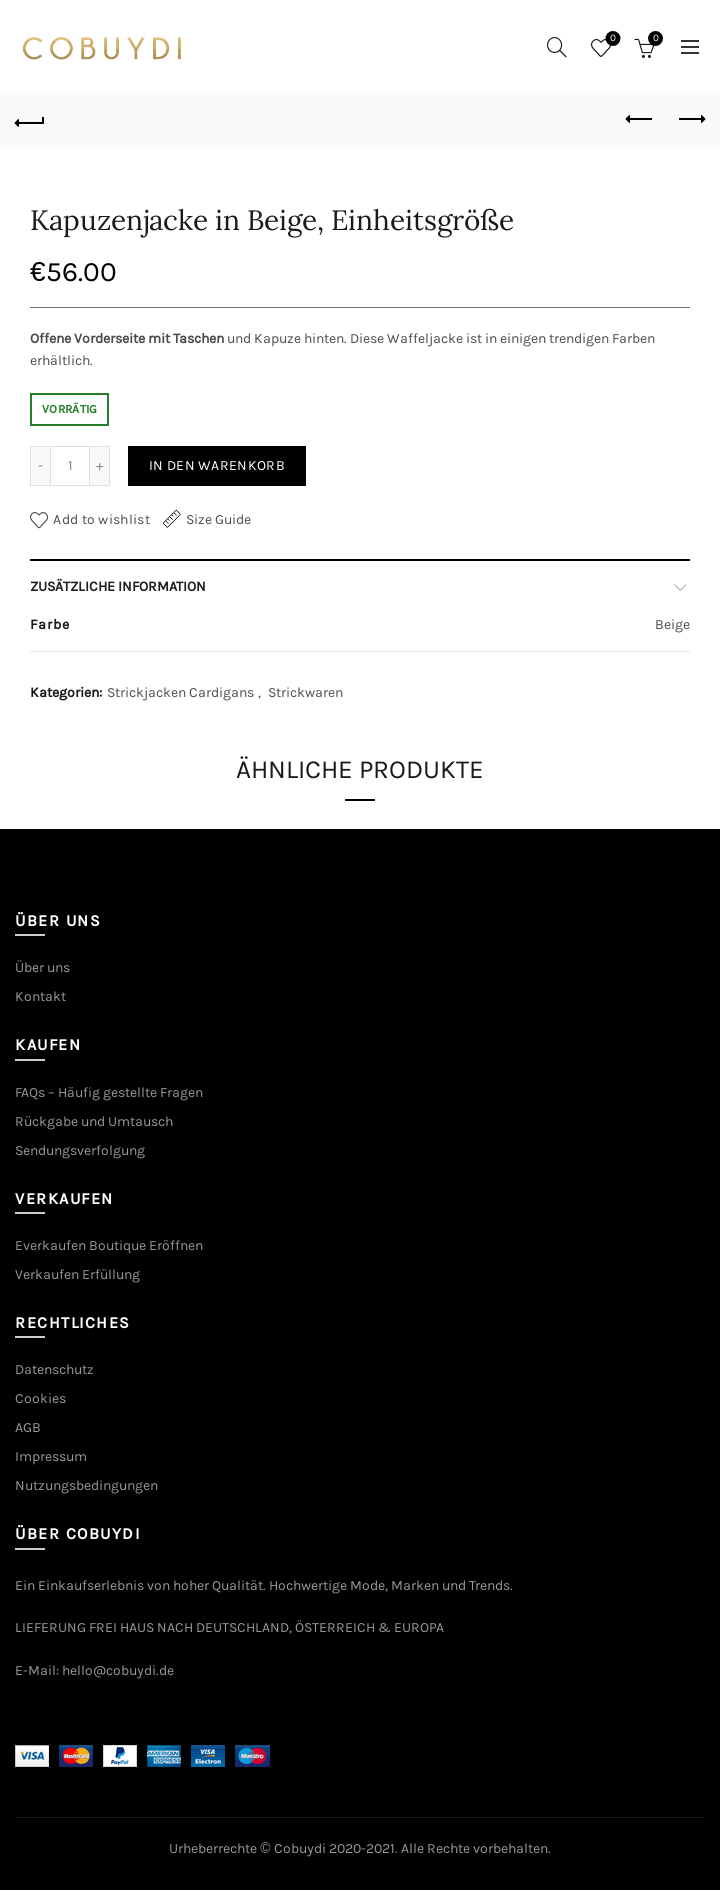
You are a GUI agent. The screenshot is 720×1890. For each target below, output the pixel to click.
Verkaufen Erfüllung (77, 1274)
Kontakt (40, 996)
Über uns (42, 967)
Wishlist (611, 39)
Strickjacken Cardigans (180, 692)
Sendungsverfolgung (80, 1150)
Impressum (51, 1456)
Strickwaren (305, 692)
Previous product (640, 119)
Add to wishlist (101, 519)
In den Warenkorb (217, 465)
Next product (690, 119)
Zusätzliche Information (118, 586)
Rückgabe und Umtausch (94, 1121)
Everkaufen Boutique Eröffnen (109, 1245)
